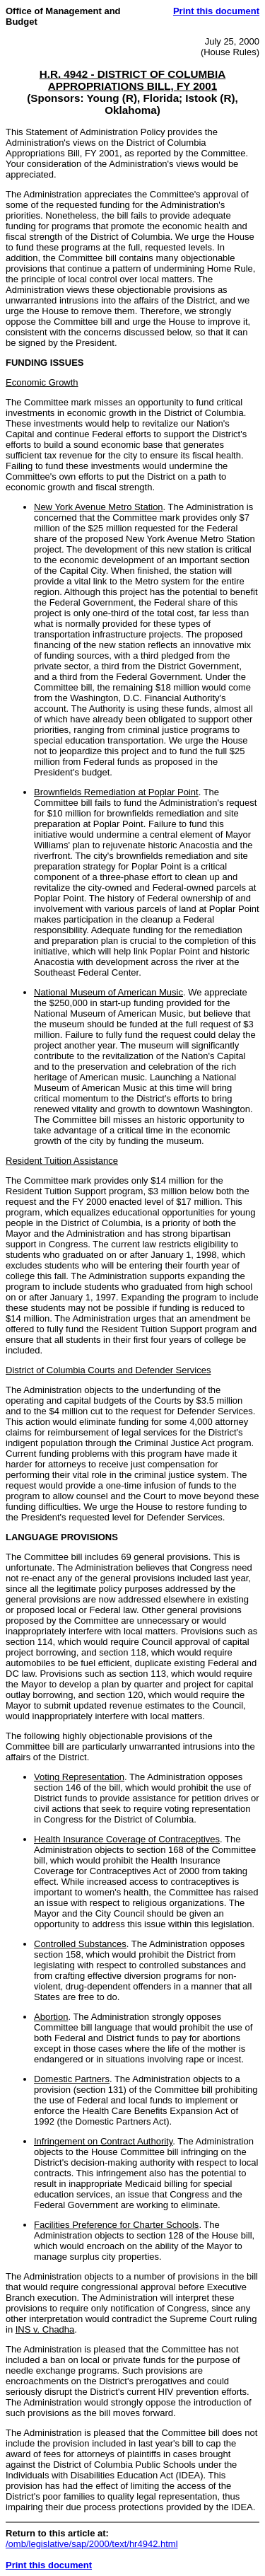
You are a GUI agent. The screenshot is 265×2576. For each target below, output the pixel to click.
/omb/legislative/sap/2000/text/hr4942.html (92, 2544)
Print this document (216, 11)
